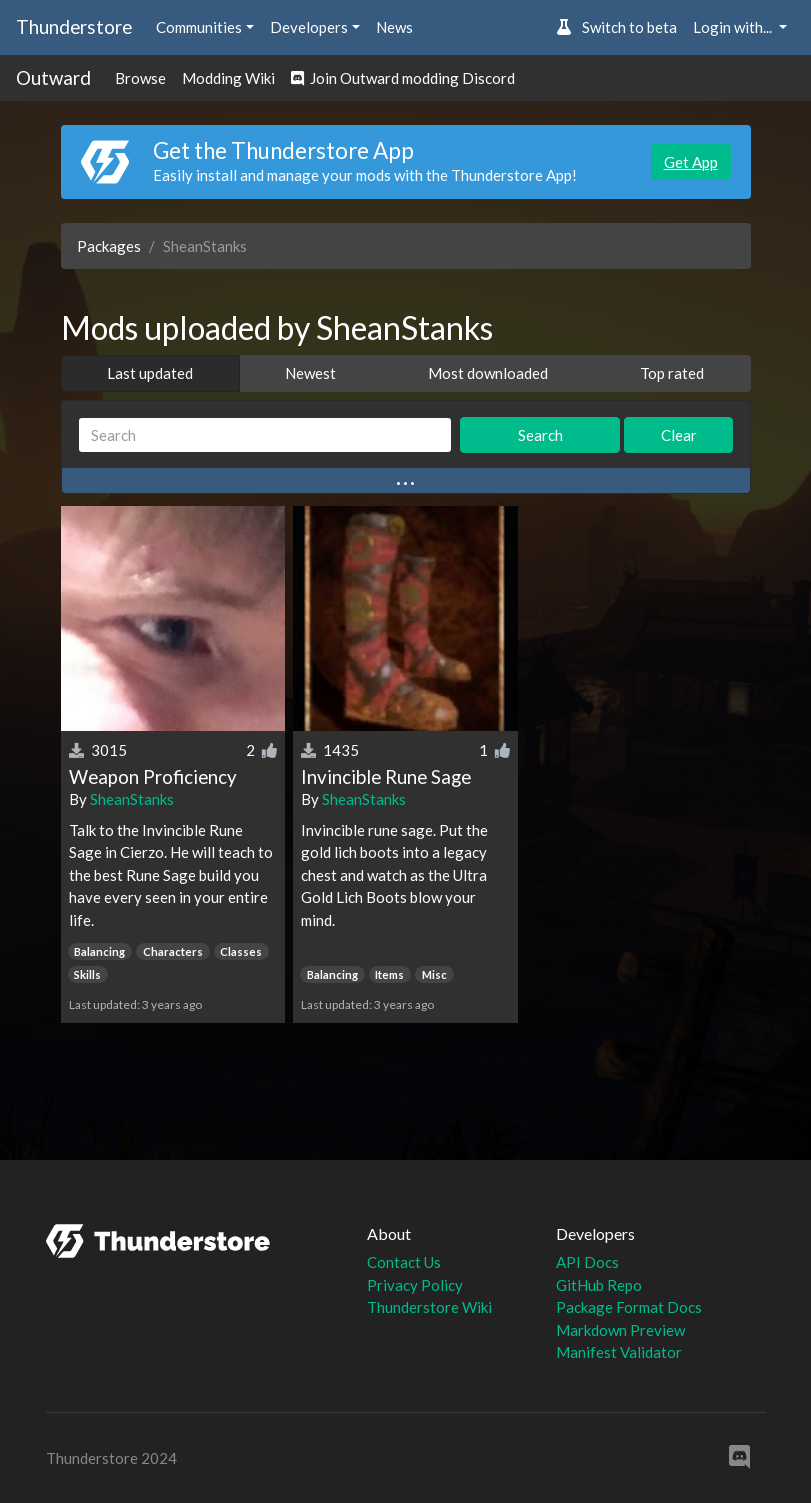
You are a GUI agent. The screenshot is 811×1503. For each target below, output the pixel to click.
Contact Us (404, 1262)
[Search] (265, 435)
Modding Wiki (228, 78)
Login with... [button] (734, 27)
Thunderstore (74, 26)
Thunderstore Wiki (429, 1307)
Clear (679, 435)
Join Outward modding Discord (403, 78)
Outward (53, 77)
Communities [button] (199, 27)
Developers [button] (309, 27)
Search (540, 435)
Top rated (672, 373)
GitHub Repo (599, 1285)
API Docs (587, 1262)
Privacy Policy (415, 1285)
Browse (140, 78)
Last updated (150, 373)
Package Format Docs (629, 1307)
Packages (109, 246)
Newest (310, 373)
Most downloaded (488, 373)
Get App (691, 162)
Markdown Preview (620, 1330)
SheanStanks (132, 799)
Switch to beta (616, 27)
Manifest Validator (619, 1352)
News (394, 27)
